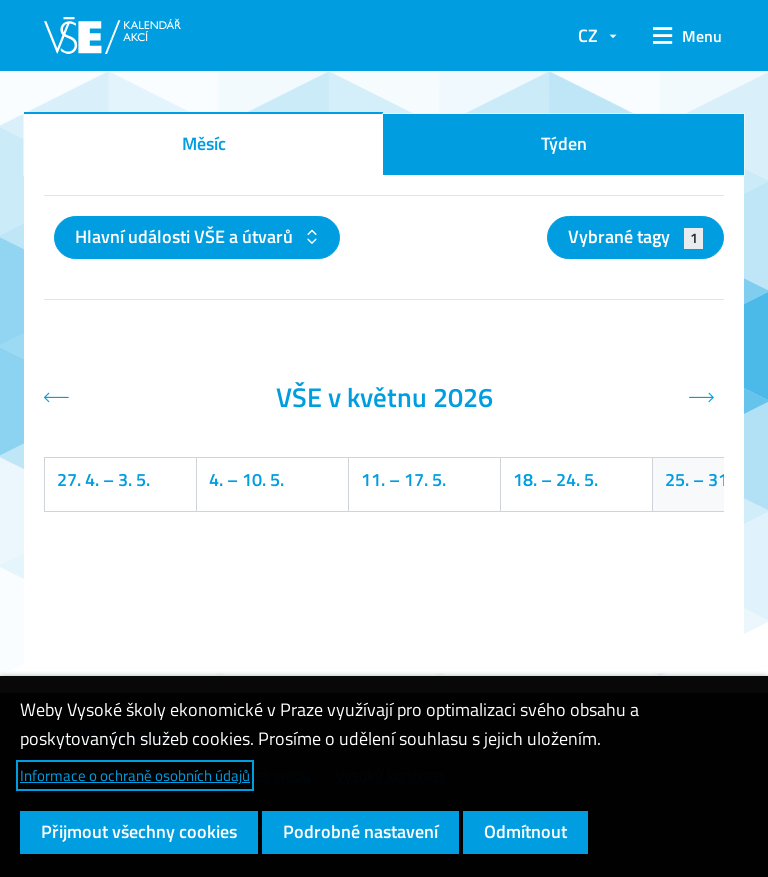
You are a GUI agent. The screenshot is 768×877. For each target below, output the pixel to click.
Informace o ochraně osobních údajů (135, 775)
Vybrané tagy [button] (635, 236)
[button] (680, 36)
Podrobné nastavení (360, 831)
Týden (564, 143)
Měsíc (204, 143)
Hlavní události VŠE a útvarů (186, 236)
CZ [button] (588, 35)
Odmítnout (525, 831)
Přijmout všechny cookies (139, 831)
